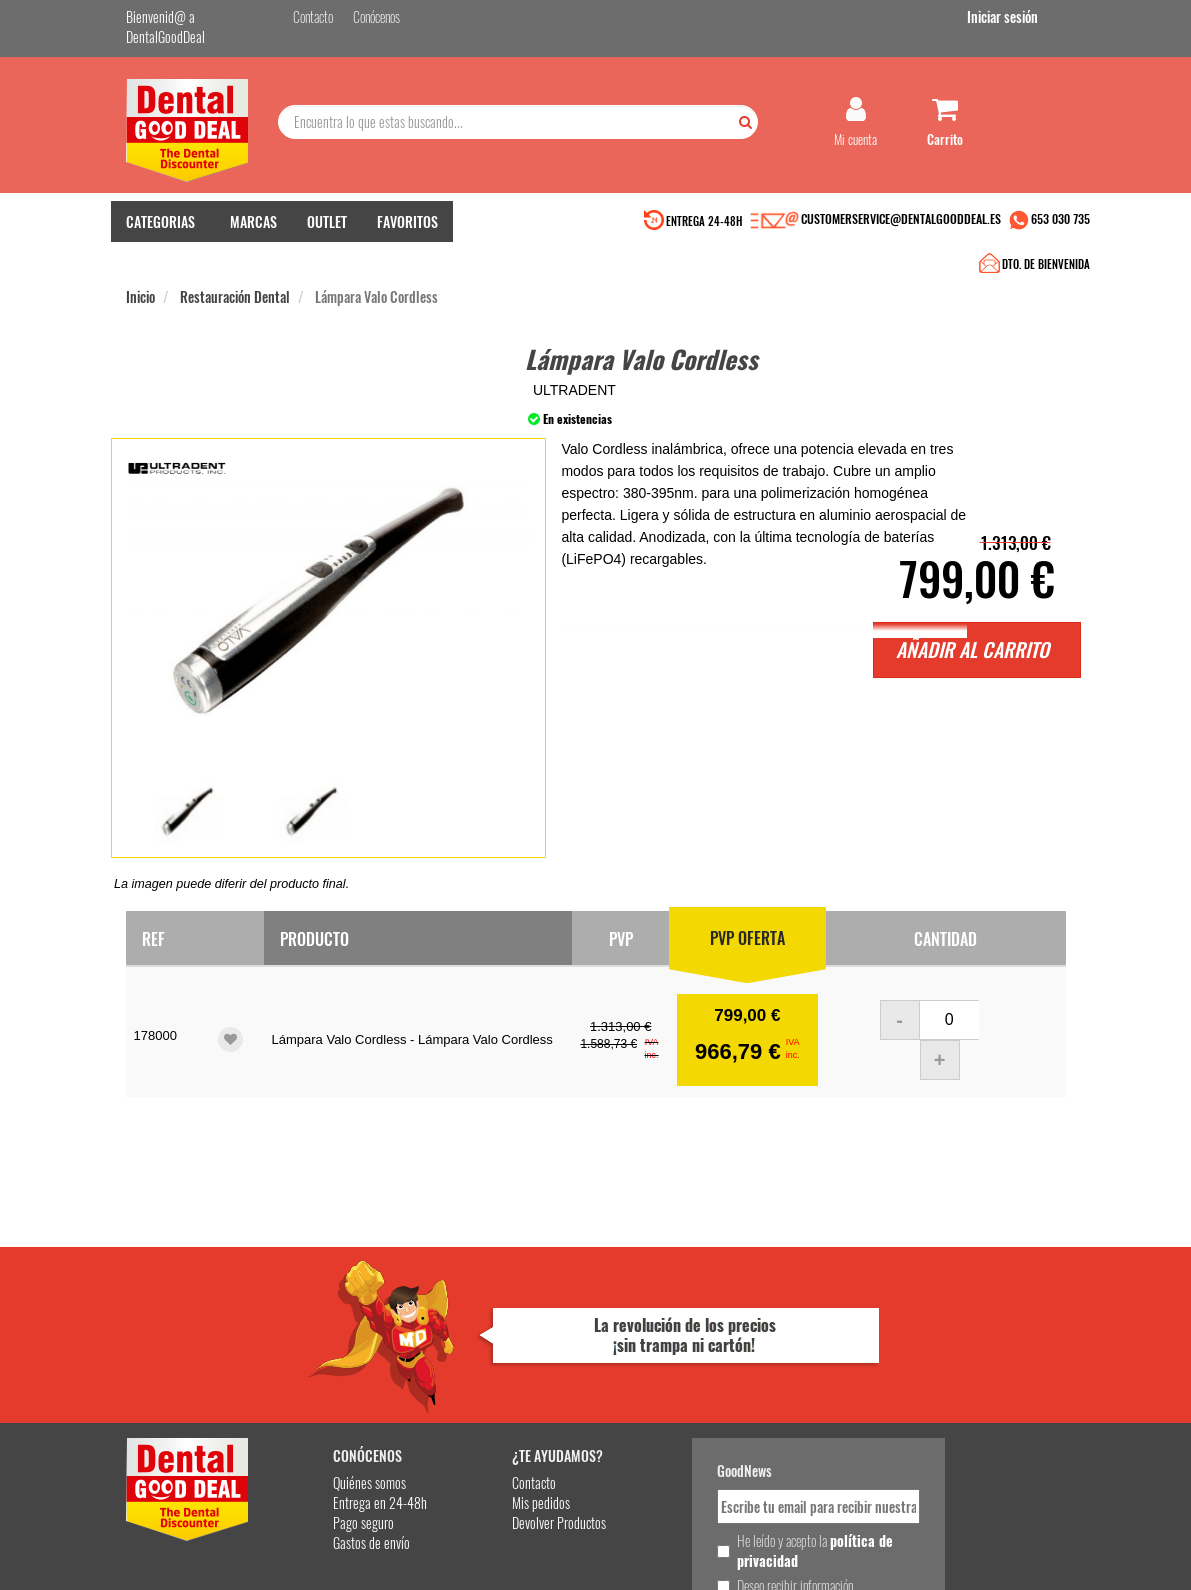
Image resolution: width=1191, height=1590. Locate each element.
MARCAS (253, 230)
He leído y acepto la (724, 1393)
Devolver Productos (496, 1365)
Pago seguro (317, 1365)
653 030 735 (1060, 227)
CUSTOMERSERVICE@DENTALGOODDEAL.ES (901, 227)
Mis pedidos (478, 1345)
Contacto (471, 1325)
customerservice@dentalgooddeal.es (673, 1558)
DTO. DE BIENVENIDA (592, 230)
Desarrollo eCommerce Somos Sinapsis (201, 1571)
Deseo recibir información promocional (713, 1438)
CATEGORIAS (160, 230)
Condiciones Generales (857, 1558)
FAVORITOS (407, 230)
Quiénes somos (323, 1325)
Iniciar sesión (1030, 18)
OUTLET (327, 230)
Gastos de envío (325, 1385)
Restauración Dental (235, 268)
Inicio (140, 268)
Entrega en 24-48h (334, 1345)
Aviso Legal (778, 1558)
